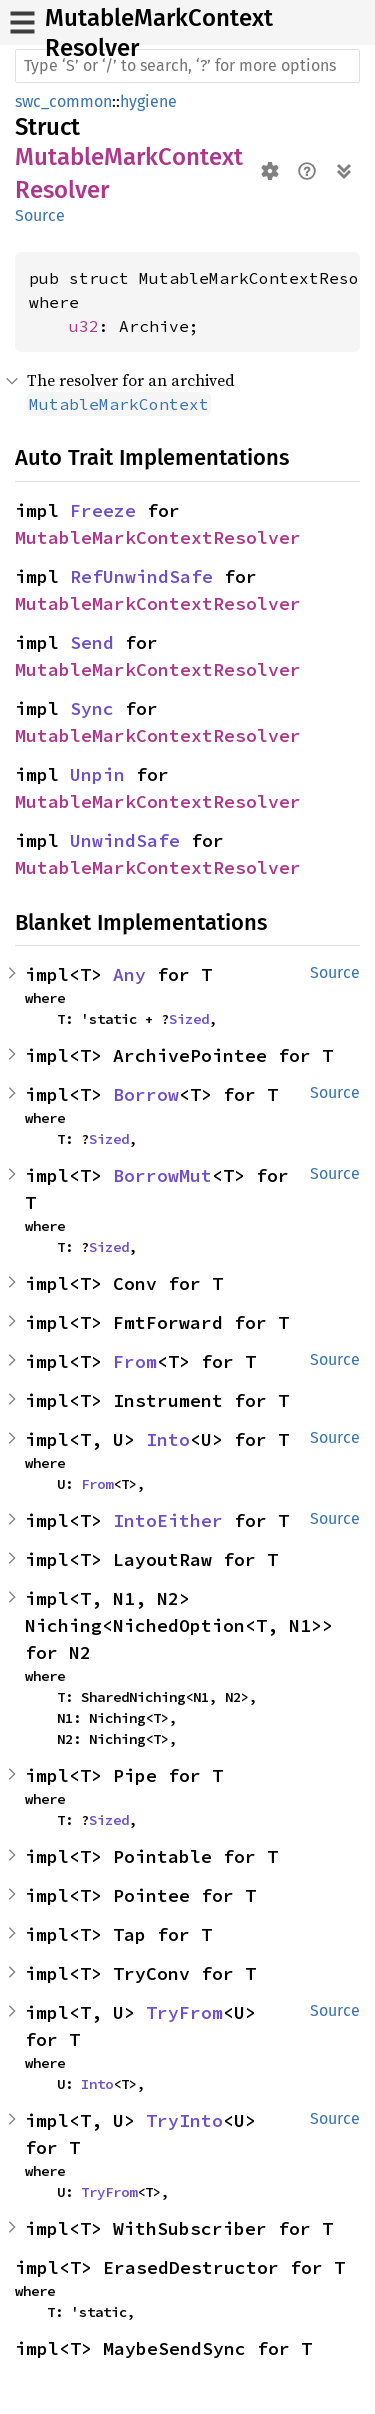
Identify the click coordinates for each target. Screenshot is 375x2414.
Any (129, 974)
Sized (189, 1019)
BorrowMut (162, 1175)
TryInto (184, 2120)
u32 (84, 326)
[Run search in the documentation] (187, 66)
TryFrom (184, 2012)
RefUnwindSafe (141, 576)
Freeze (103, 510)
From (135, 1361)
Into (168, 1439)
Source (40, 215)
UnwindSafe (125, 840)
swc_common (63, 101)
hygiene (148, 101)
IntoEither (168, 1520)
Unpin (97, 774)
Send (92, 642)
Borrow (146, 1094)
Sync (92, 708)
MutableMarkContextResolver (158, 537)
